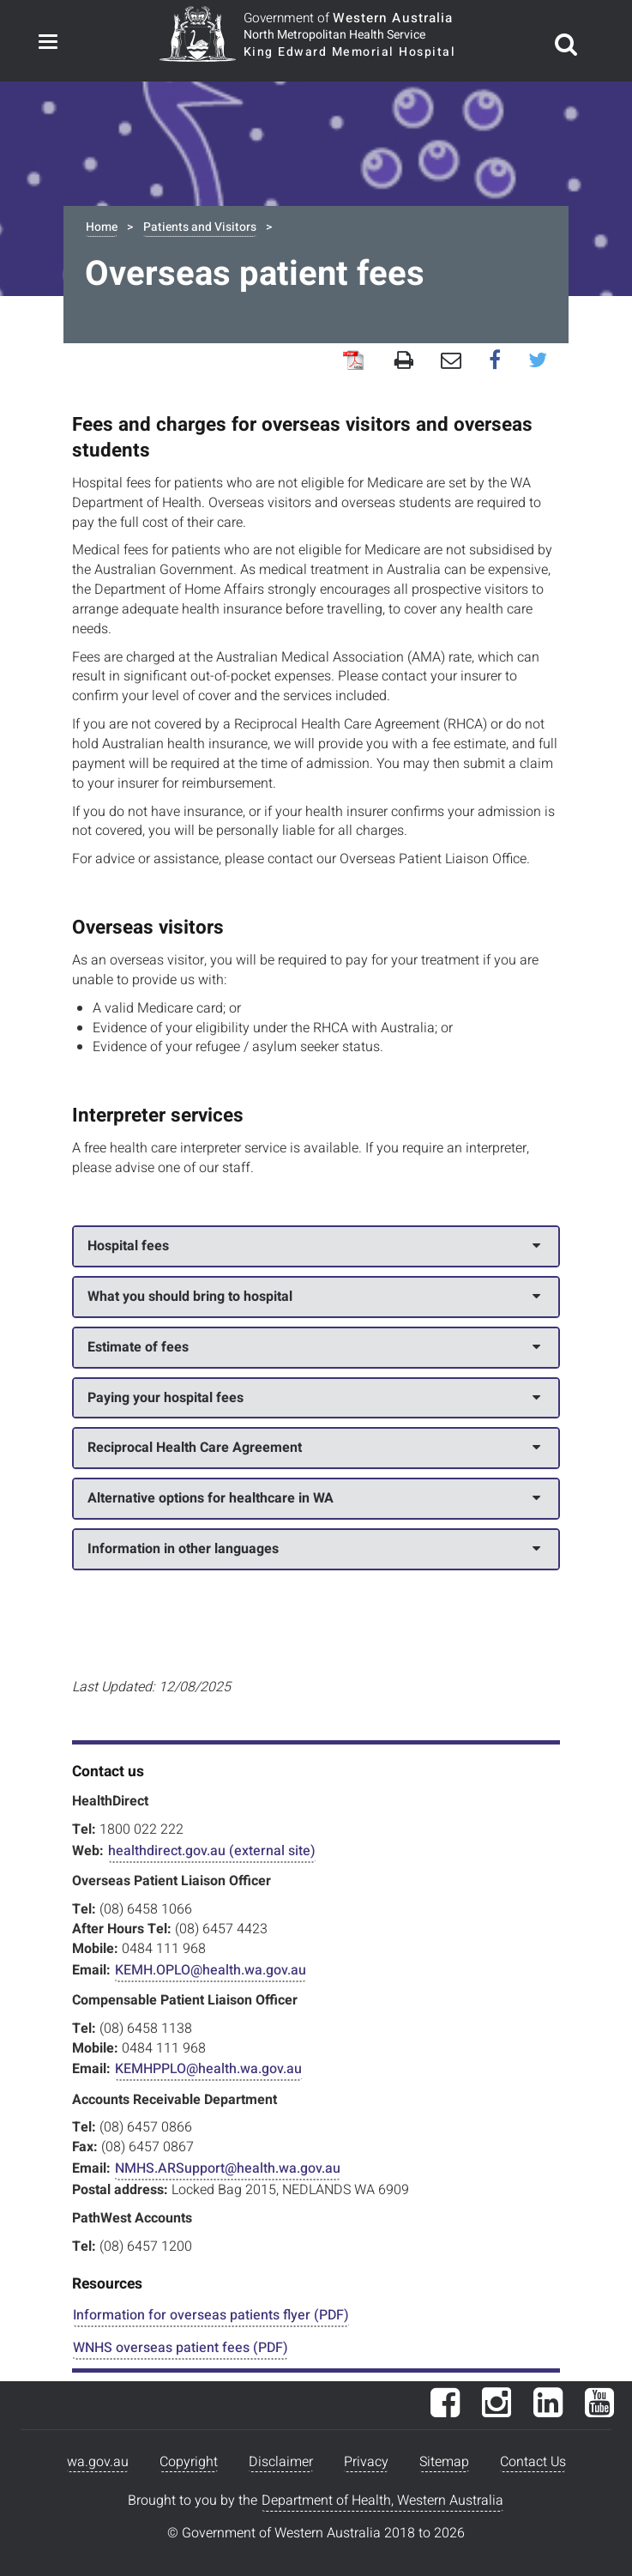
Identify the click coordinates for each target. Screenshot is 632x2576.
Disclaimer (281, 2462)
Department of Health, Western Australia (382, 2500)
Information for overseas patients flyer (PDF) (211, 2315)
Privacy (366, 2462)
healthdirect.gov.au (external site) (212, 1851)
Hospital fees (314, 1246)
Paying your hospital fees (314, 1398)
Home (101, 227)
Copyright (189, 2462)
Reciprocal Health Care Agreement (314, 1447)
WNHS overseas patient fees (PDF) (180, 2347)
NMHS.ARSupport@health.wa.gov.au (227, 2168)
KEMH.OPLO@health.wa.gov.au (210, 1970)
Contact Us (533, 2462)
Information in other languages (314, 1549)
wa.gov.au (98, 2462)
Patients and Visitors (199, 227)
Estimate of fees (314, 1347)
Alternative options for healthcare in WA (314, 1498)
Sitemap (444, 2462)
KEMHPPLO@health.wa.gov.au (208, 2069)
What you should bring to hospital (314, 1296)
